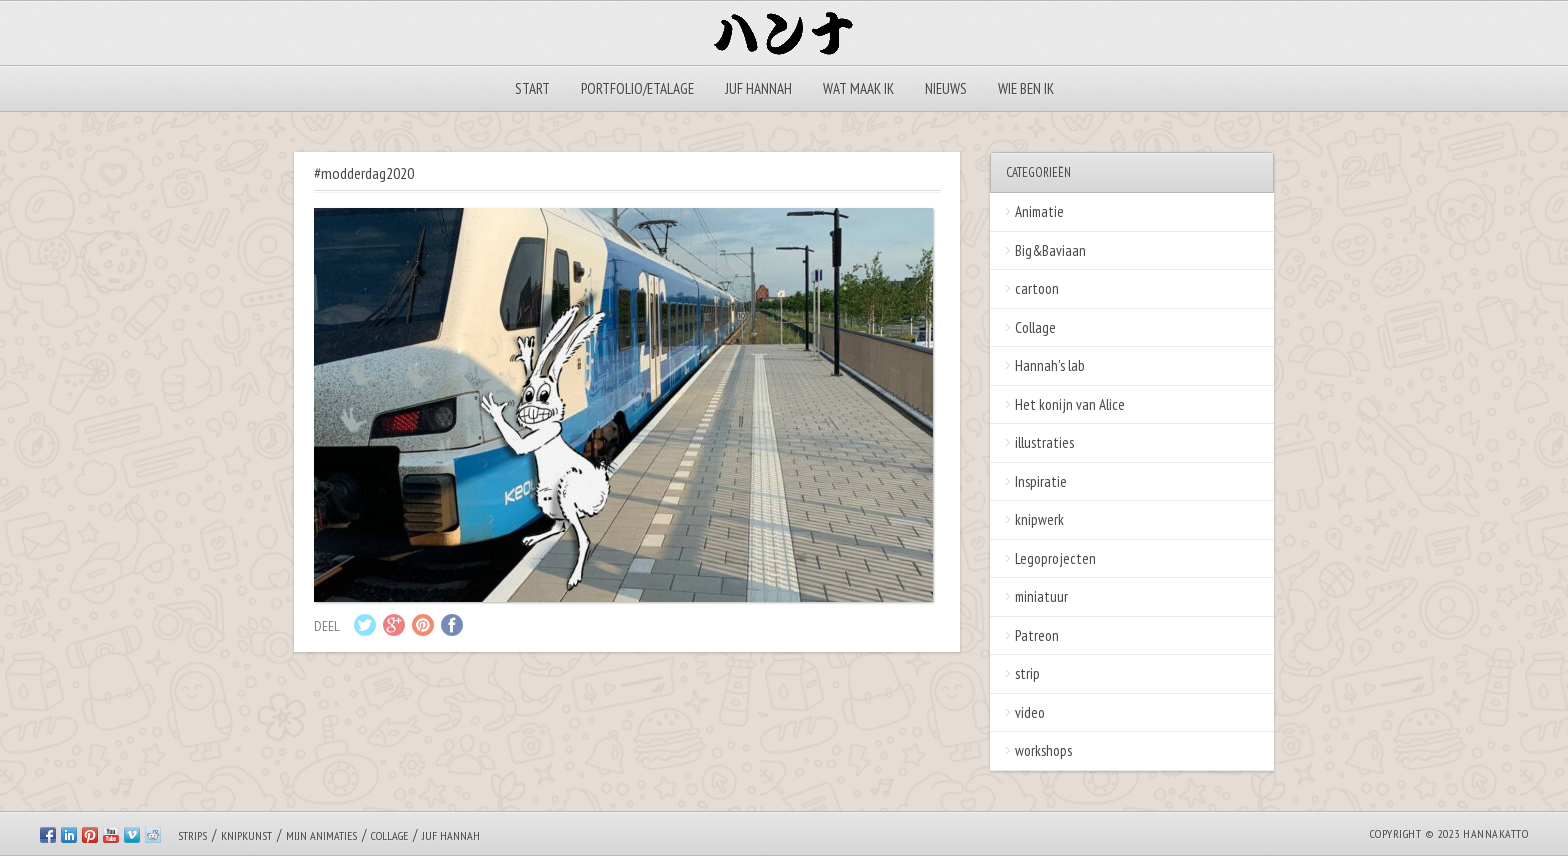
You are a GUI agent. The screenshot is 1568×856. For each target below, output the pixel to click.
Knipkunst (246, 835)
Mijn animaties (321, 835)
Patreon (1037, 635)
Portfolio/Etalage (637, 88)
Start (532, 88)
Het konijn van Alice (1070, 404)
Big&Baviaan (1050, 250)
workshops (1043, 750)
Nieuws (946, 88)
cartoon (1037, 288)
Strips (192, 835)
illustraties (1044, 442)
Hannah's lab (1050, 365)
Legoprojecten (1055, 558)
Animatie (1039, 211)
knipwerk (1039, 519)
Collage (1035, 327)
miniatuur (1041, 596)
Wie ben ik (1026, 88)
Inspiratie (1041, 481)
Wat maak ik (858, 88)
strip (1027, 673)
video (1030, 712)
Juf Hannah (758, 88)
